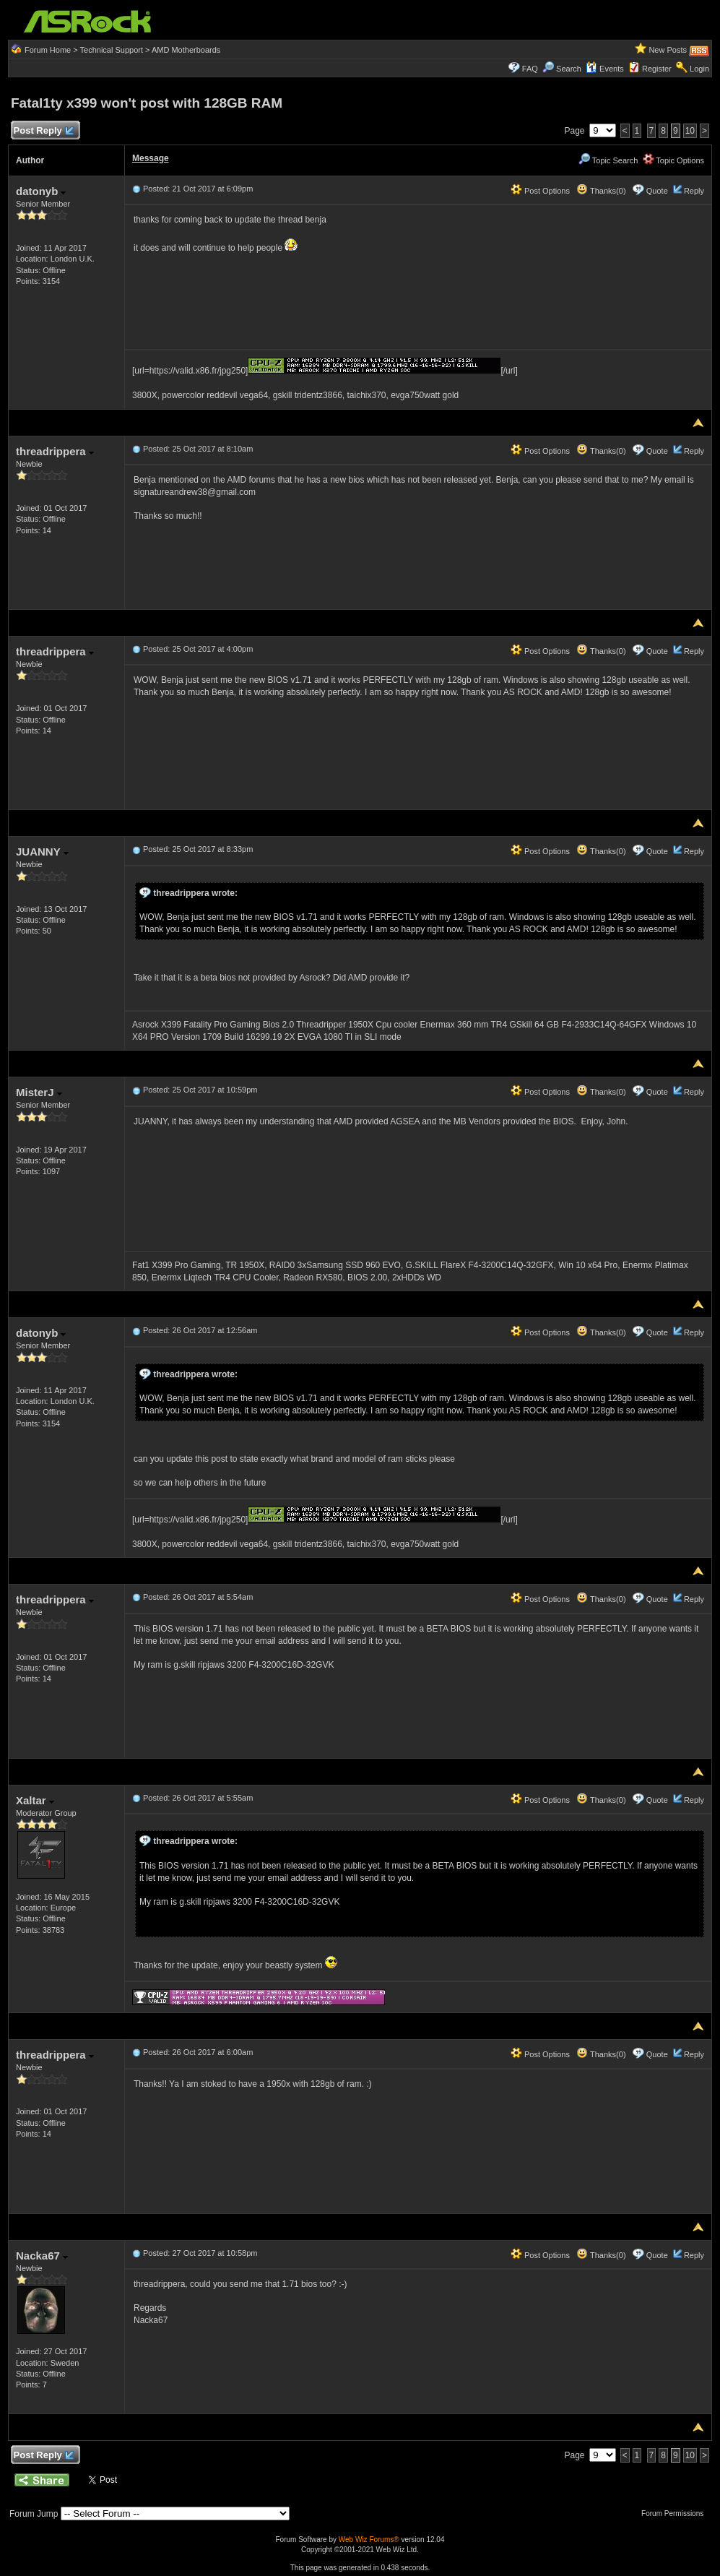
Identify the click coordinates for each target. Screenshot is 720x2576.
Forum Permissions (676, 2513)
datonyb (41, 191)
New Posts (668, 50)
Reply (694, 190)
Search (568, 68)
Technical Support (111, 50)
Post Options (540, 190)
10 (690, 131)
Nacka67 (42, 2255)
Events (605, 68)
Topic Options (674, 160)
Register (657, 68)
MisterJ (39, 1092)
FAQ (530, 68)
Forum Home (48, 50)
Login (699, 68)
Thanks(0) (600, 190)
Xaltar (35, 1800)
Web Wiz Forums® (369, 2539)
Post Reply (43, 131)
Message (150, 158)
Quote (657, 190)
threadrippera (55, 451)
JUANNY (42, 851)
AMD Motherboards (186, 50)
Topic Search (608, 160)
